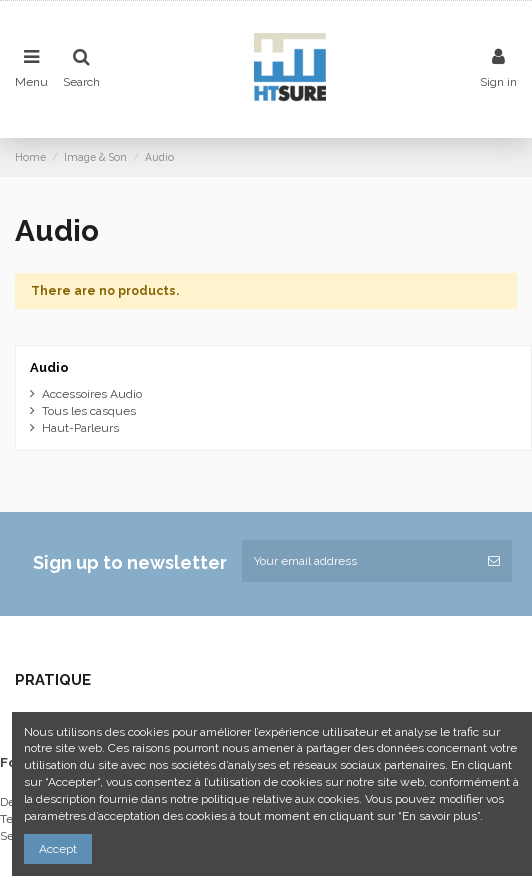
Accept (58, 849)
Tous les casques (89, 411)
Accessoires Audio (92, 394)
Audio (49, 367)
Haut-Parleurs (80, 428)
